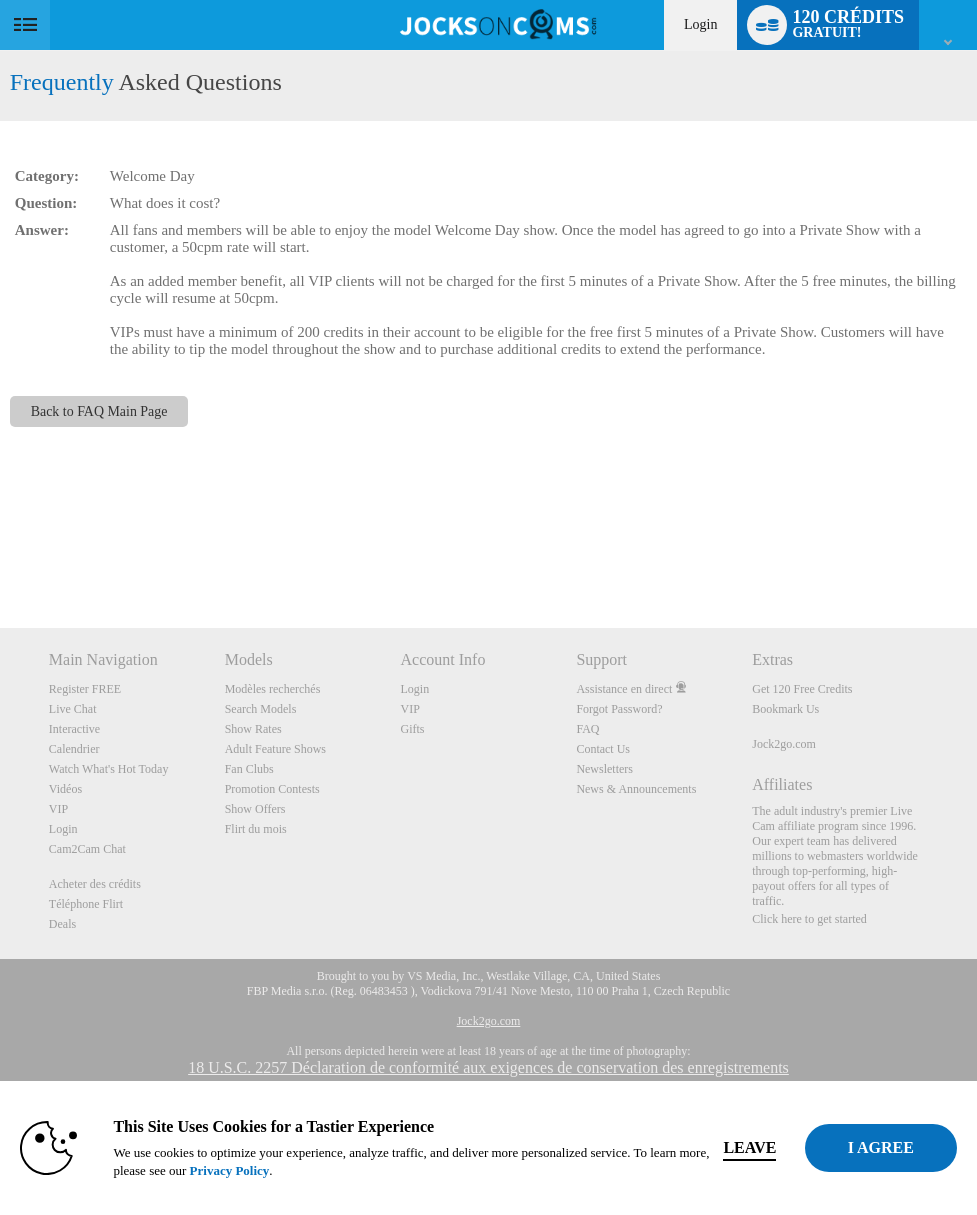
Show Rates (253, 729)
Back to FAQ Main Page (99, 411)
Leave (761, 1147)
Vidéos (65, 789)
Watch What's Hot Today (109, 769)
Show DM (0, 553)
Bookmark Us (785, 709)
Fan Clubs (249, 769)
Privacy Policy (241, 1170)
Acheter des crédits (95, 884)
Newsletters (604, 769)
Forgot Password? (619, 709)
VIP (58, 809)
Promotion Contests (272, 789)
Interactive (74, 729)
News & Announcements (636, 789)
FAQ (587, 729)
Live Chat (73, 709)
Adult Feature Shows (275, 749)
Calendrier (74, 749)
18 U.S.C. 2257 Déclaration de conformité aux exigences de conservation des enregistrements (488, 1067)
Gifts (413, 729)
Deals (62, 924)
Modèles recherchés (273, 689)
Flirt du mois (256, 829)
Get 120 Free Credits (802, 689)
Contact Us (603, 749)
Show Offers (255, 809)
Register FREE (85, 689)
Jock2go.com (784, 744)
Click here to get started (809, 919)
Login (700, 24)
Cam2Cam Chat (87, 849)
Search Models (261, 709)
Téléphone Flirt (86, 904)
